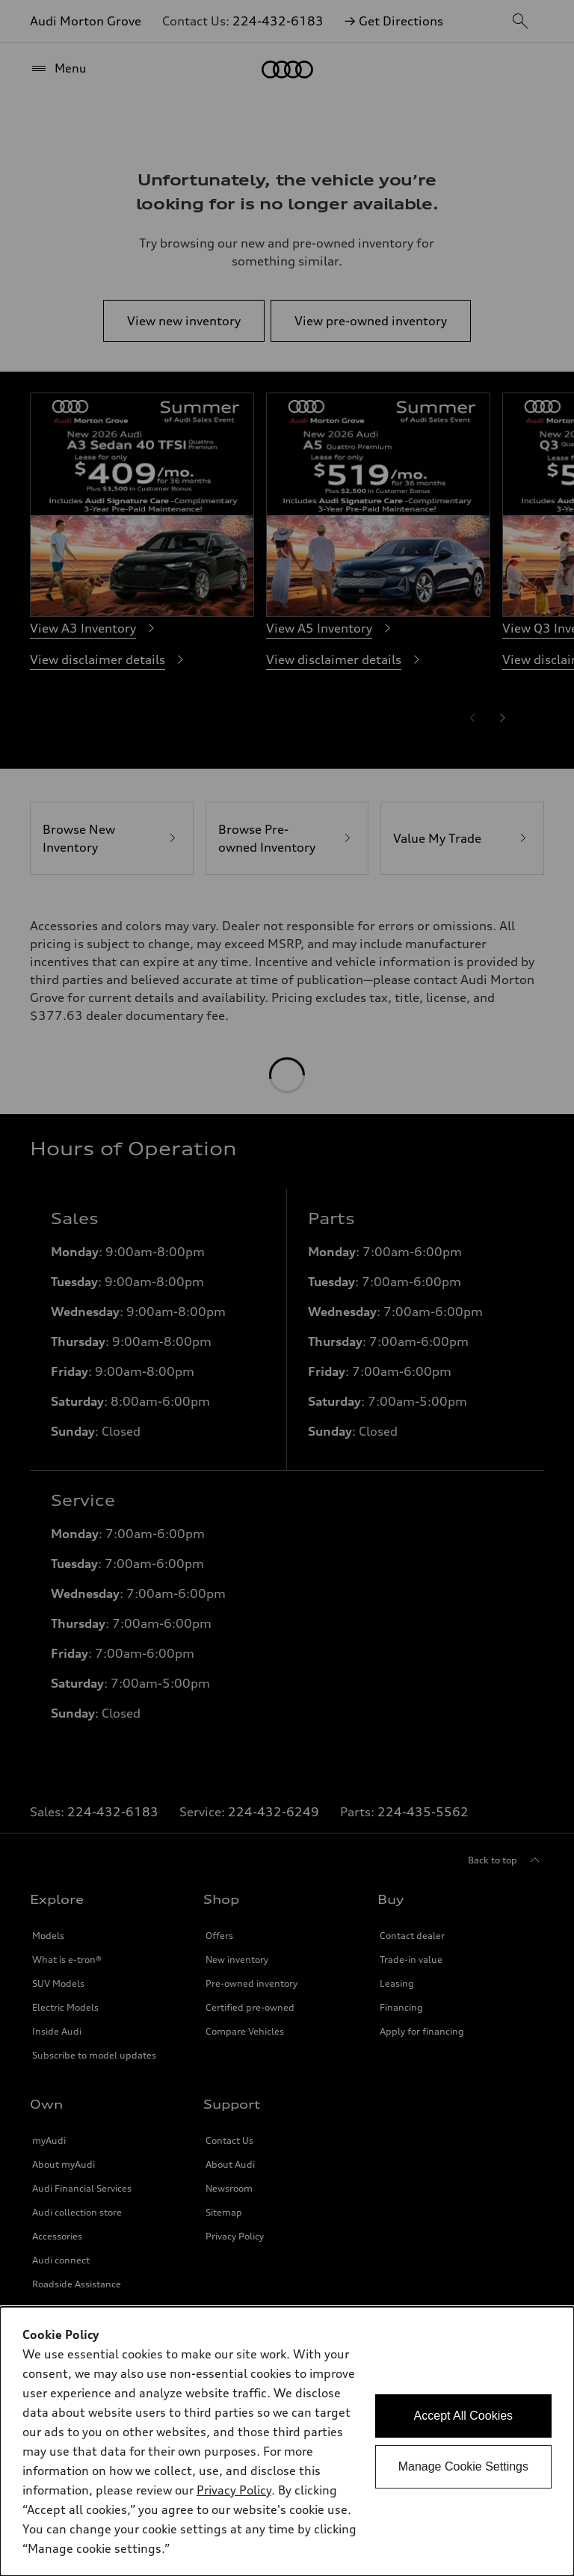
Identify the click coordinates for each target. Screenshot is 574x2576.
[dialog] (287, 2441)
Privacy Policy (234, 2490)
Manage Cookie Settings (463, 2466)
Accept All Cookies (463, 2415)
